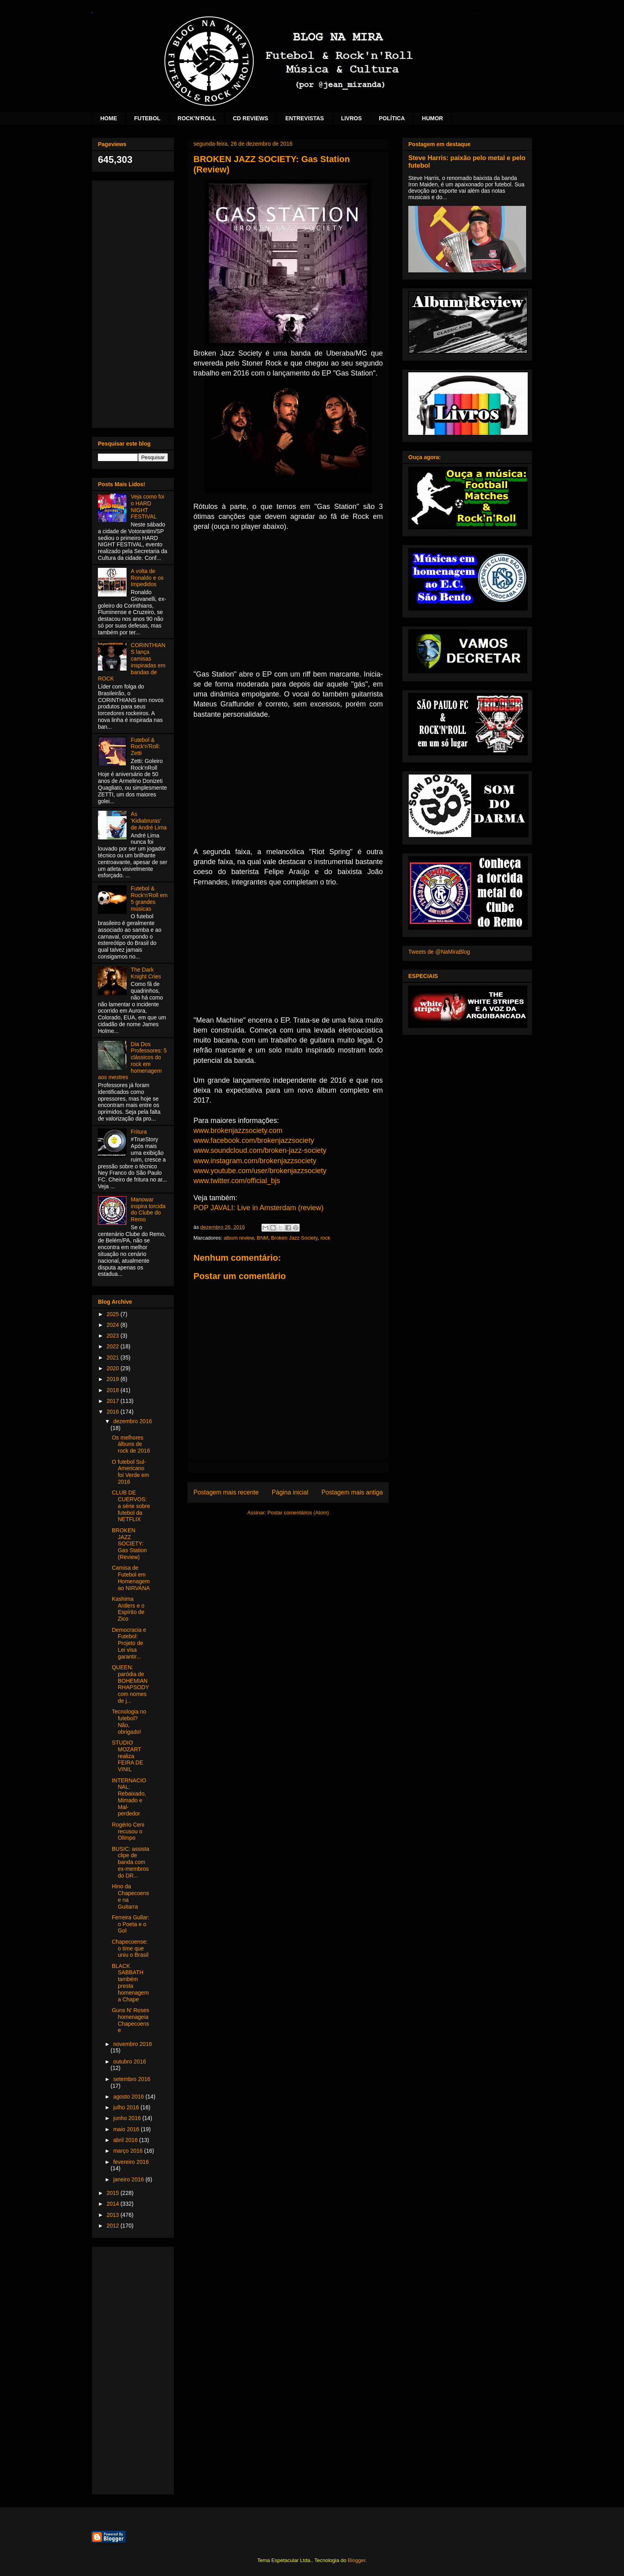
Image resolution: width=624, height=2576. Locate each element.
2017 (114, 1401)
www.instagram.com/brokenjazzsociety (254, 1161)
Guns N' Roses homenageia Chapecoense (130, 2020)
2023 (114, 1335)
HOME (108, 118)
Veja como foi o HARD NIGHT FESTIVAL (147, 506)
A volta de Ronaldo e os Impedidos (147, 578)
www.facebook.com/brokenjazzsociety (253, 1140)
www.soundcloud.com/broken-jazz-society (259, 1150)
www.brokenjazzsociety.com (238, 1130)
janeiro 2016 (129, 2179)
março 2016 (128, 2151)
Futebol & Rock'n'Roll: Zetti (145, 747)
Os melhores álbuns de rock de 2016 (131, 1444)
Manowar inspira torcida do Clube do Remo (148, 1209)
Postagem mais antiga (352, 1492)
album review (239, 1238)
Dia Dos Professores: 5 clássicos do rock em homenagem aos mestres (132, 1061)
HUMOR (432, 118)
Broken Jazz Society (294, 1238)
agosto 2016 (129, 2096)
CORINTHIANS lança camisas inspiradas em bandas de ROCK (132, 662)
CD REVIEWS (250, 118)
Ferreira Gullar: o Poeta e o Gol (130, 1924)
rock (325, 1238)
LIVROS (351, 118)
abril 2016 (126, 2140)
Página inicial (290, 1492)
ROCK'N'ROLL (196, 118)
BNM (262, 1238)
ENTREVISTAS (304, 118)
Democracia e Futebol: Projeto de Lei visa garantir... (129, 1643)
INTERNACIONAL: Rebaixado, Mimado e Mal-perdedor (129, 1797)
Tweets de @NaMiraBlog (439, 952)
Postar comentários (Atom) (298, 1513)
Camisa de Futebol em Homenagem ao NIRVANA (131, 1578)
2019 (114, 1379)
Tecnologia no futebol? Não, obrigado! (129, 1721)
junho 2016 (127, 2118)
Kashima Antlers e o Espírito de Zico (128, 1609)
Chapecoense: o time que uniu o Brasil (130, 1948)
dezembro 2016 (132, 1421)
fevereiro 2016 (131, 2162)
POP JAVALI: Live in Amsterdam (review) (258, 1208)
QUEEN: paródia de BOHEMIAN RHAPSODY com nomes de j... (130, 1684)
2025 (114, 1314)
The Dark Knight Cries (146, 973)
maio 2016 (126, 2129)
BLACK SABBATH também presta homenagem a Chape (130, 1983)
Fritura (139, 1132)
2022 (114, 1346)
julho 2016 (126, 2107)
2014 (114, 2203)
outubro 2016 (129, 2061)
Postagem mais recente (226, 1492)
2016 (114, 1411)
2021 (114, 1357)
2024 (114, 1325)
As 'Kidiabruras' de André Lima (149, 821)
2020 (114, 1368)
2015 (114, 2193)
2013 (114, 2215)
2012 (114, 2225)
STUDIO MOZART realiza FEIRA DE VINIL (127, 1755)
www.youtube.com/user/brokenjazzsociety (259, 1171)
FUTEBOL (147, 118)
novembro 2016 (132, 2044)
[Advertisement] (133, 302)
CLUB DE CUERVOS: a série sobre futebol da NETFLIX (131, 1505)
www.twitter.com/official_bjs (236, 1181)
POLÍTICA (392, 118)
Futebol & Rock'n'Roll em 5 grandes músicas (149, 898)
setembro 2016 (131, 2079)
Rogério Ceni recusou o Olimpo (128, 1831)
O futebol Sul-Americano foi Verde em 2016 (130, 1472)
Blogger (356, 2560)
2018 (114, 1390)
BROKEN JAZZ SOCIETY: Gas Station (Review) (129, 1543)
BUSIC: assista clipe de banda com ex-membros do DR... (130, 1862)
